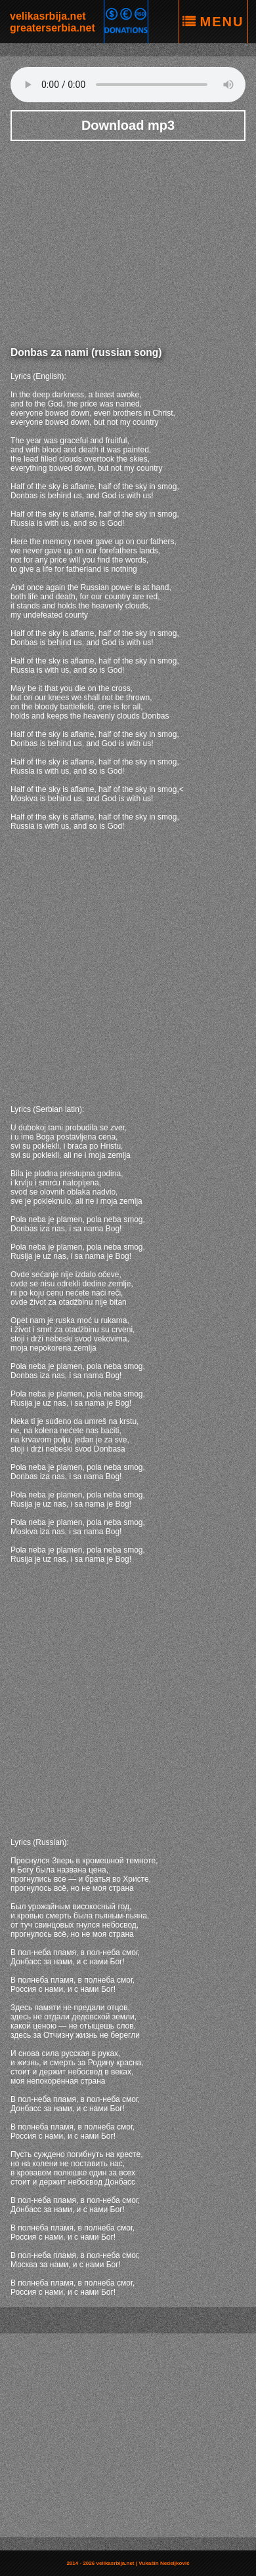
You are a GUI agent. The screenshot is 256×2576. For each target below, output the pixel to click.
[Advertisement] (128, 239)
